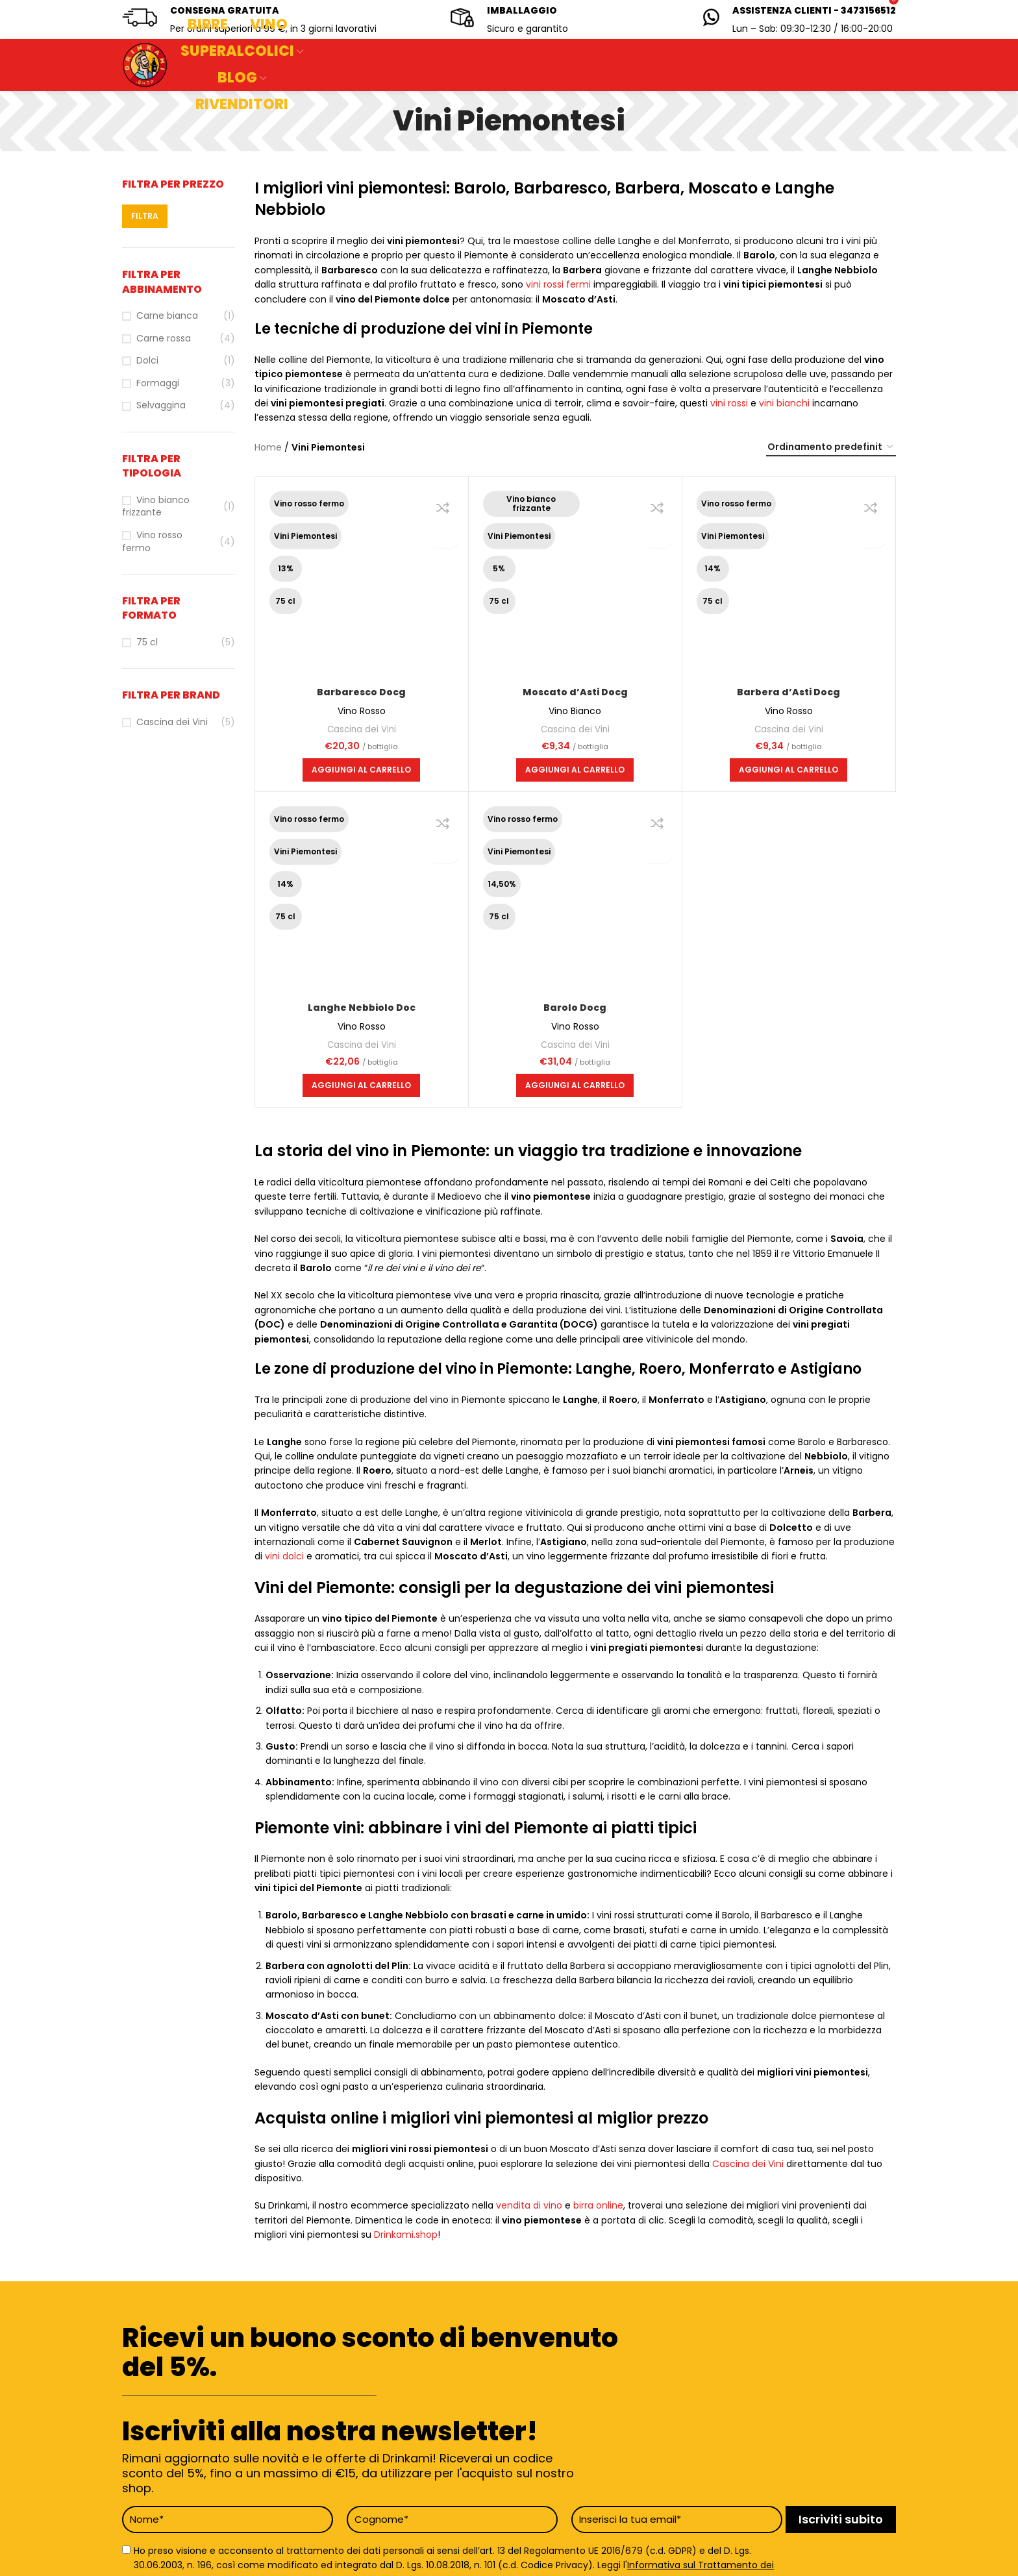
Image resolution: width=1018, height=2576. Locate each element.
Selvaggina (161, 405)
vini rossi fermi (558, 284)
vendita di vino (529, 2205)
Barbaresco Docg (361, 692)
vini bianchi (784, 403)
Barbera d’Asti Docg (788, 692)
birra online (598, 2205)
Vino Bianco (575, 710)
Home (268, 447)
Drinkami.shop (406, 2234)
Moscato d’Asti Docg (575, 692)
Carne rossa (163, 338)
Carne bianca (167, 316)
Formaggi (157, 383)
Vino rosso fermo (152, 541)
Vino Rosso (362, 710)
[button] (361, 770)
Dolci (147, 360)
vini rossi (729, 403)
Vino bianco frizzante (156, 506)
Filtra (144, 215)
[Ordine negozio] (831, 447)
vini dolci (284, 1556)
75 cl (147, 642)
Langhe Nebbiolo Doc (362, 1007)
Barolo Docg (574, 1007)
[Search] (383, 65)
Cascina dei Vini (172, 722)
